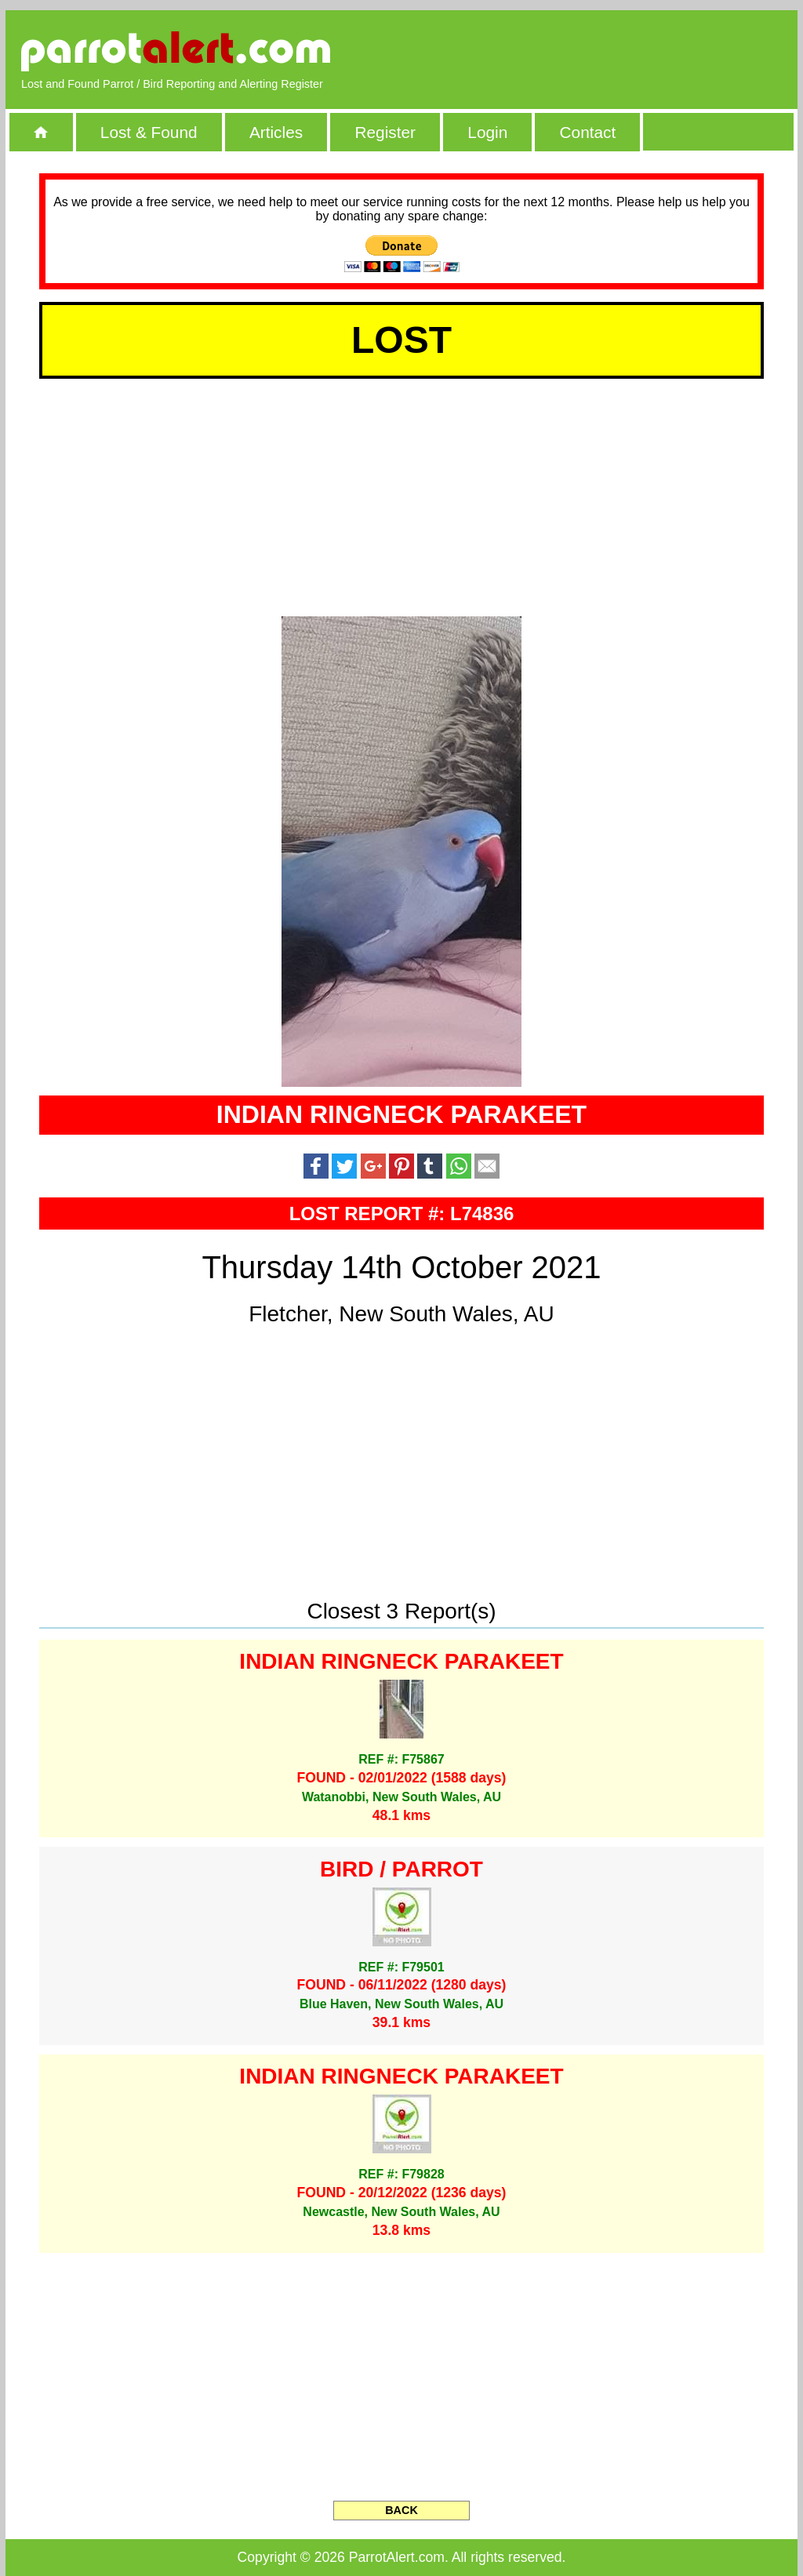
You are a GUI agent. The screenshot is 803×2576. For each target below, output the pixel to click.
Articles (276, 132)
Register (384, 132)
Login (487, 132)
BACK (401, 2510)
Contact (588, 132)
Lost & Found (149, 132)
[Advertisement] (601, 50)
